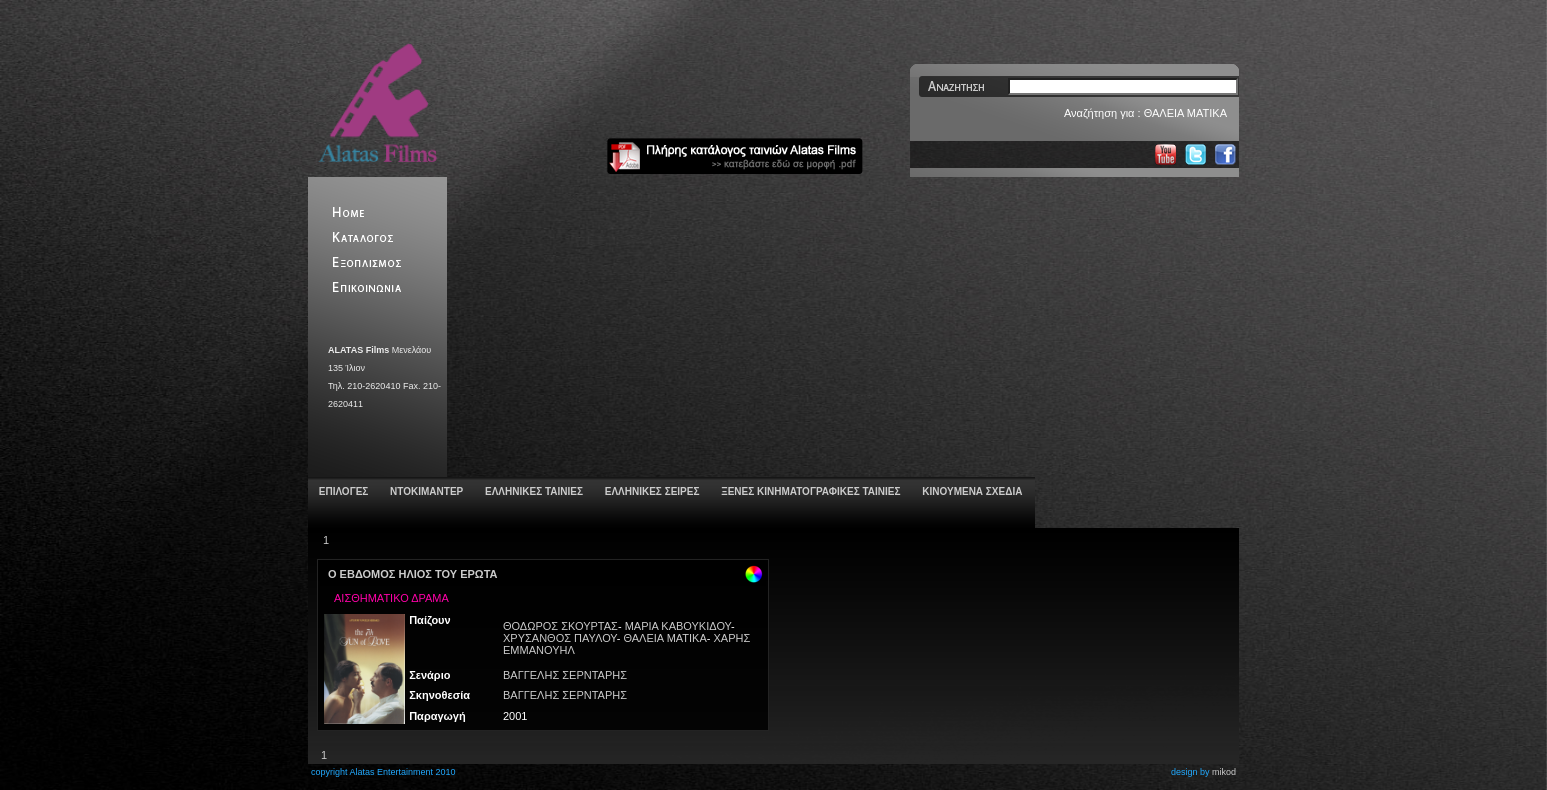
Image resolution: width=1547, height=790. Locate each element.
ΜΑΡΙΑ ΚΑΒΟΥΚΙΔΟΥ (678, 626)
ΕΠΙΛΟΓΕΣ (342, 491)
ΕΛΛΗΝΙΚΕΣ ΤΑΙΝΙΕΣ (532, 491)
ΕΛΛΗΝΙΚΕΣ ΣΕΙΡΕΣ (650, 491)
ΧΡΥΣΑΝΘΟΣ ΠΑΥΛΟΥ (560, 638)
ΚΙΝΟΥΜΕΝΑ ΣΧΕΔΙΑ (970, 491)
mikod (1224, 772)
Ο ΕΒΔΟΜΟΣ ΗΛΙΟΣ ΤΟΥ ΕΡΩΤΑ (413, 574)
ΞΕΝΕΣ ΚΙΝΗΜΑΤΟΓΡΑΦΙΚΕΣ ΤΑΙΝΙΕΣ (809, 491)
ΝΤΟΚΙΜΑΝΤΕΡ (425, 491)
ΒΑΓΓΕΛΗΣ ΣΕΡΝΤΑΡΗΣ (565, 675)
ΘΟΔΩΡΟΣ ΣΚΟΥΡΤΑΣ (560, 626)
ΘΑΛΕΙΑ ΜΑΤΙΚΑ (664, 638)
